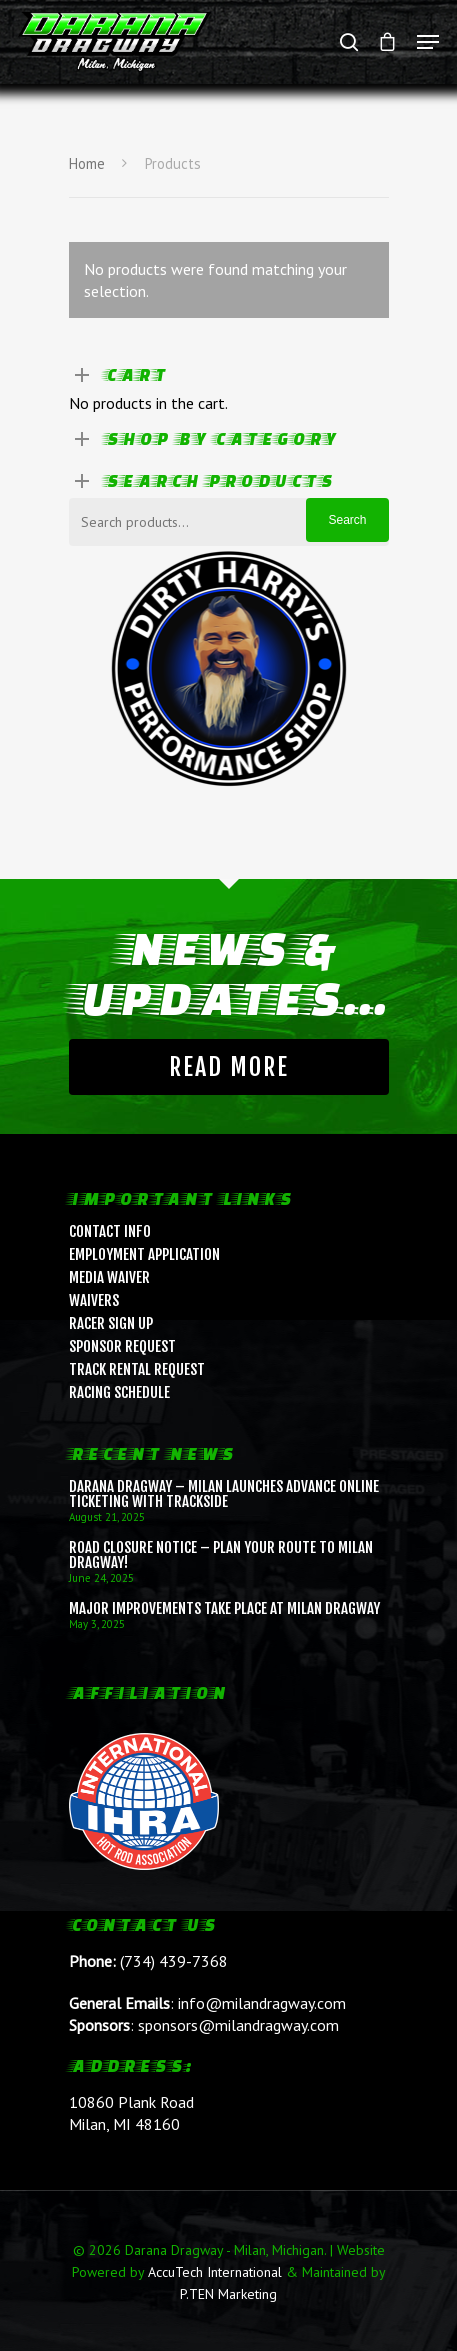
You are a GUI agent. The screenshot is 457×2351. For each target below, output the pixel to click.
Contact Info (110, 1231)
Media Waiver (109, 1277)
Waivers (94, 1300)
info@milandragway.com (262, 2003)
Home (87, 163)
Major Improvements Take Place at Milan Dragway (224, 1608)
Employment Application (144, 1254)
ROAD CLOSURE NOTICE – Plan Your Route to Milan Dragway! (221, 1555)
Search (347, 520)
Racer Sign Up (111, 1323)
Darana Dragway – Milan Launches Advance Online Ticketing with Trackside (224, 1494)
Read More (229, 1067)
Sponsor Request (122, 1346)
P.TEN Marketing (228, 2294)
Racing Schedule (119, 1392)
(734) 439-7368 (174, 1961)
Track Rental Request (137, 1369)
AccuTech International (215, 2272)
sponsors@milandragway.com (238, 2025)
